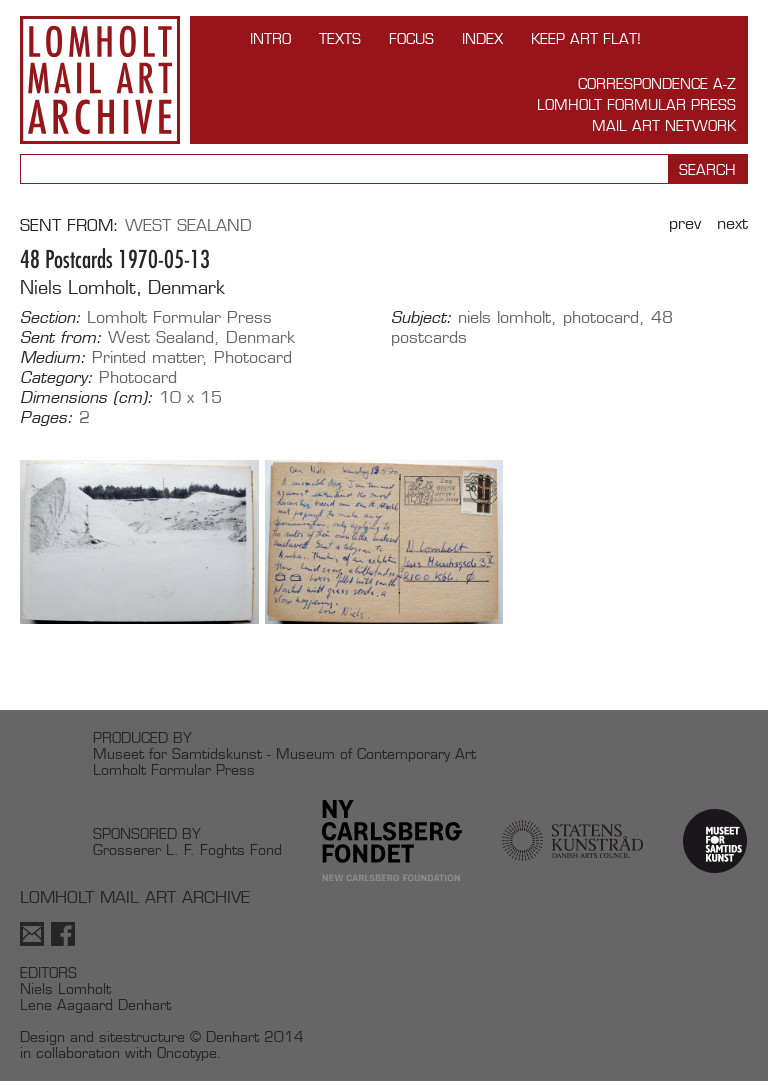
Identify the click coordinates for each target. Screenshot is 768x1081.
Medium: (53, 358)
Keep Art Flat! (586, 38)
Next (732, 223)
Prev (685, 223)
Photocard (253, 357)
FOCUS (411, 38)
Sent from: (61, 338)
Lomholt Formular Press (636, 104)
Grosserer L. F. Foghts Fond (187, 849)
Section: (50, 318)
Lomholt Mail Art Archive (100, 80)
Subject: (421, 318)
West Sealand (188, 225)
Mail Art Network (664, 125)
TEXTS (340, 38)
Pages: (46, 418)
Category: (56, 378)
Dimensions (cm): (86, 398)
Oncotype (187, 1052)
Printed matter (147, 357)
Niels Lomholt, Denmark (122, 287)
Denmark (260, 337)
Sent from (66, 225)
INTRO (270, 38)
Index (482, 38)
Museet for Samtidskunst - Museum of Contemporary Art (284, 753)
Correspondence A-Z (657, 83)
